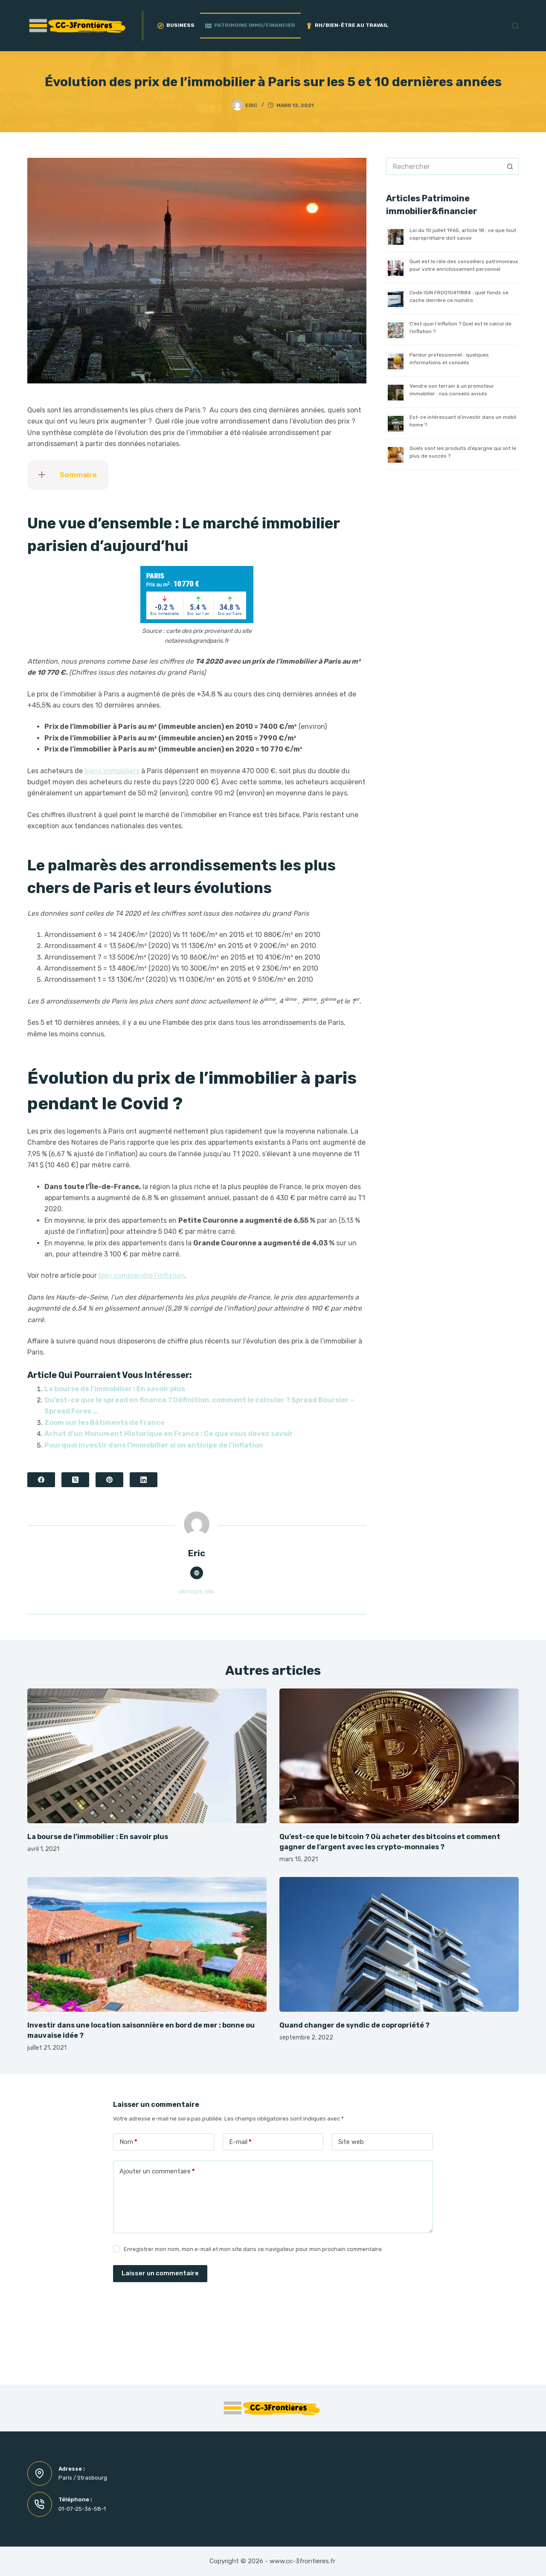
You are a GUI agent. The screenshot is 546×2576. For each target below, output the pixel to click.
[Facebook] (41, 1479)
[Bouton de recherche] (510, 166)
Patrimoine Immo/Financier (250, 25)
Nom (128, 2142)
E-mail (240, 2142)
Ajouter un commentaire (157, 2171)
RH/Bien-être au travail (347, 25)
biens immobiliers (111, 771)
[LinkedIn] (143, 1479)
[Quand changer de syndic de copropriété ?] (399, 1944)
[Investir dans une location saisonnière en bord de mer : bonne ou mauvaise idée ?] (147, 1944)
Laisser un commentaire (160, 2273)
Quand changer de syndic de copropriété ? (354, 2025)
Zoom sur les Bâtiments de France (104, 1423)
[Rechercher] (515, 26)
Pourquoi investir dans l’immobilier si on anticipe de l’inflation (153, 1445)
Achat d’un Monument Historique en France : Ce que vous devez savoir (168, 1434)
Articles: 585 (196, 1592)
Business (176, 25)
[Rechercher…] (444, 166)
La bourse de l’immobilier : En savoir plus (114, 1389)
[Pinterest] (109, 1479)
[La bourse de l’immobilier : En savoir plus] (147, 1755)
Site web (351, 2142)
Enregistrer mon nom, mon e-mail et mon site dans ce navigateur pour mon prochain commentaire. (253, 2249)
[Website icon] (196, 1572)
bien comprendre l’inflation (142, 1275)
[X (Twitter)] (75, 1479)
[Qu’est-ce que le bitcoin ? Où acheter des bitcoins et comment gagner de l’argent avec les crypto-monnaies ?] (399, 1755)
